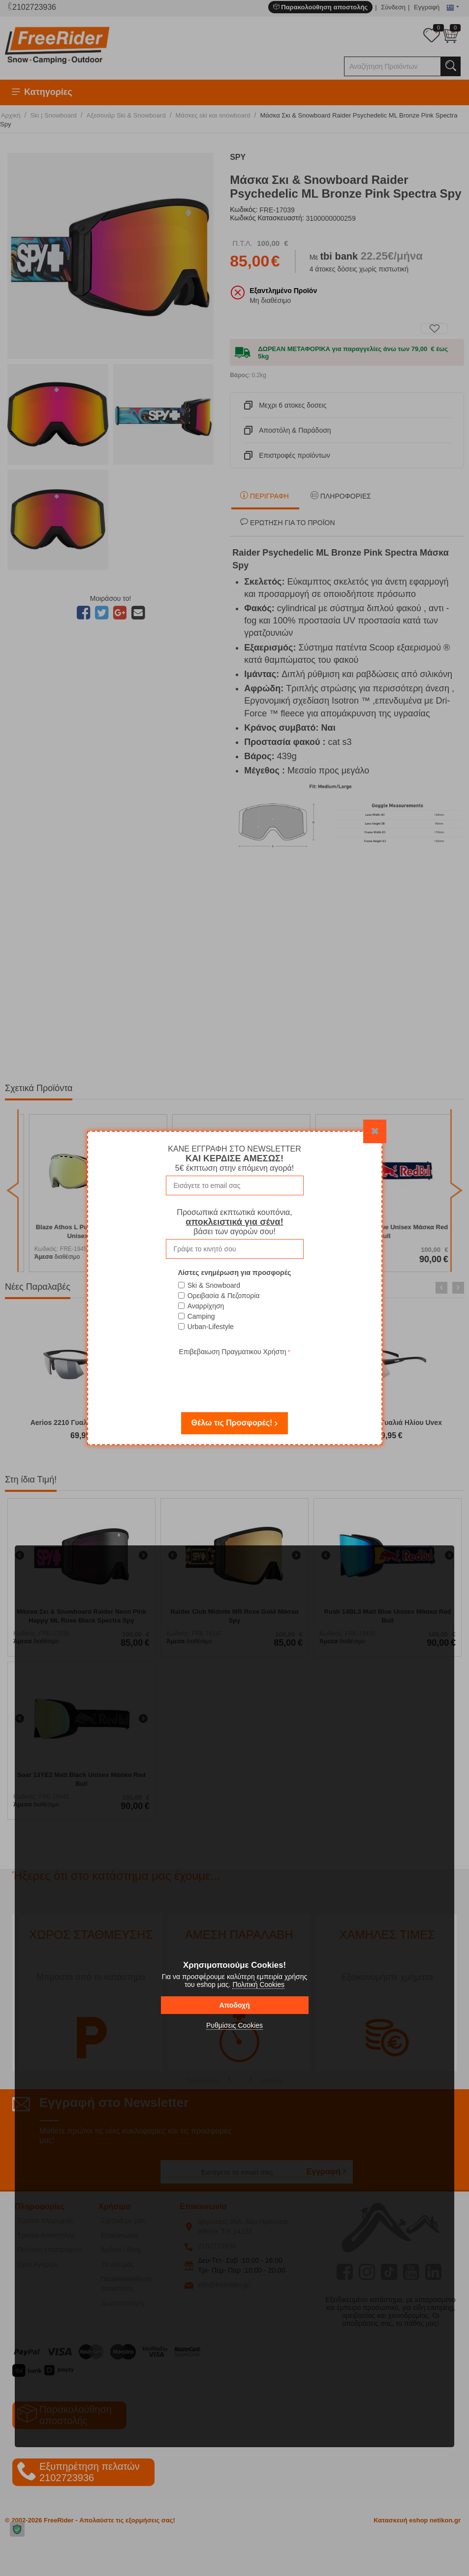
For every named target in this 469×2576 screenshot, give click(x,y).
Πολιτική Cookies (258, 1984)
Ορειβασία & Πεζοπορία (224, 1296)
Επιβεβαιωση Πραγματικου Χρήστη (232, 1352)
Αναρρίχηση (206, 1306)
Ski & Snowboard (214, 1285)
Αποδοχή (234, 2005)
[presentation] (235, 1377)
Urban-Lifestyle (211, 1327)
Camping (201, 1316)
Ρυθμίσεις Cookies (234, 2025)
